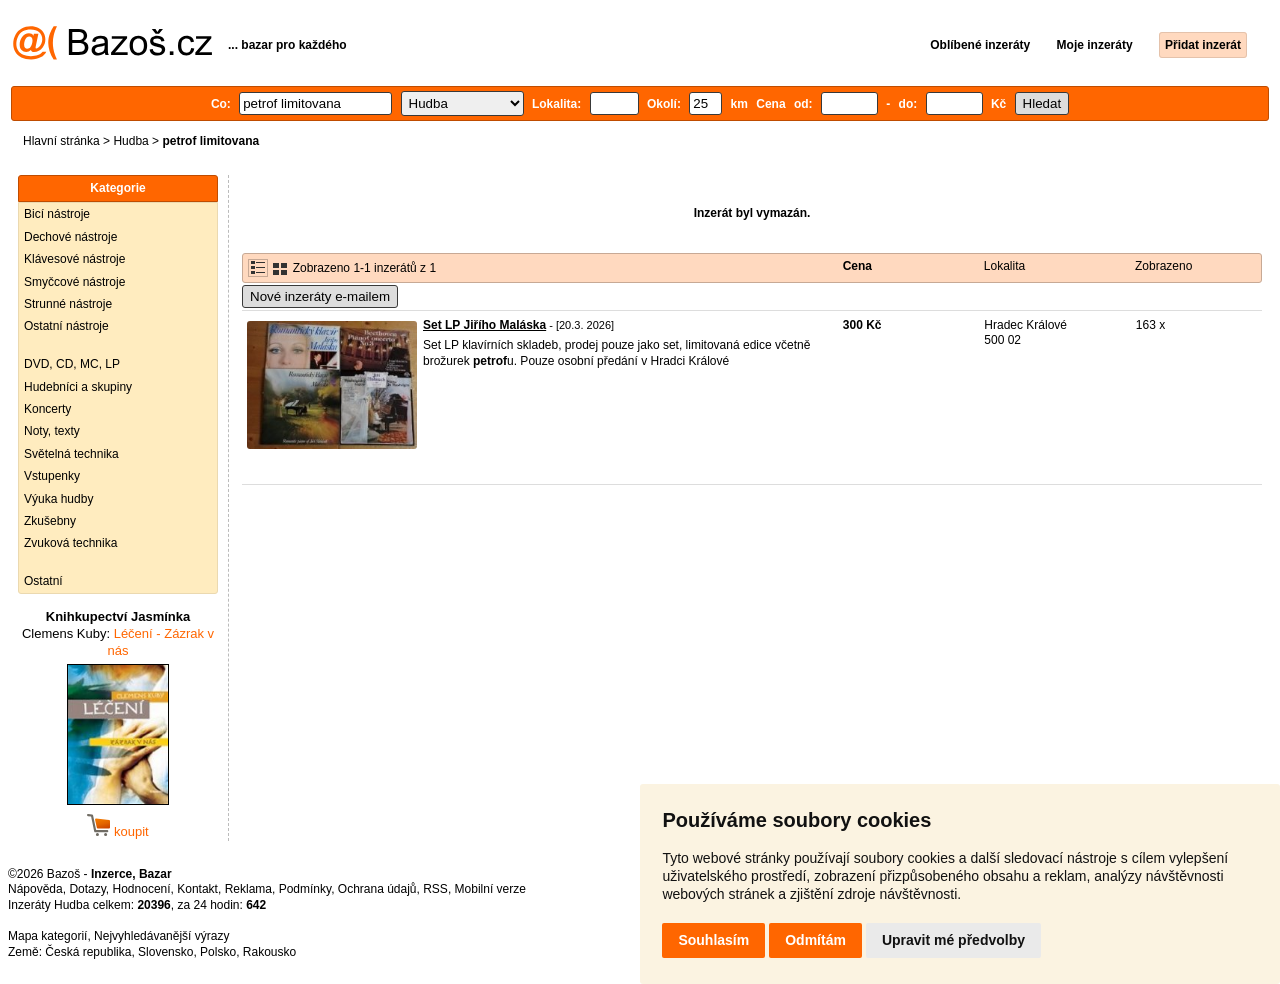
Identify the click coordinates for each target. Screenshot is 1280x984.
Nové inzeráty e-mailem (320, 296)
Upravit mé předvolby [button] (953, 940)
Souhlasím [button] (713, 940)
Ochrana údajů (377, 889)
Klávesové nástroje (74, 259)
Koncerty (47, 409)
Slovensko (165, 952)
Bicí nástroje (57, 214)
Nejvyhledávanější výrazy (161, 936)
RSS (435, 889)
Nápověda (35, 889)
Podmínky (305, 889)
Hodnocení (142, 889)
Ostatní (43, 581)
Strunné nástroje (68, 304)
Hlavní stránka (61, 141)
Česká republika (88, 952)
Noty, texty (52, 431)
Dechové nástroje (70, 237)
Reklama (248, 889)
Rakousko (269, 952)
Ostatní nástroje (66, 326)
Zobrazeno (1163, 266)
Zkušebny (50, 521)
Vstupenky (52, 476)
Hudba (130, 141)
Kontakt (197, 889)
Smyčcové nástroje (74, 282)
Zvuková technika (70, 543)
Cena (857, 266)
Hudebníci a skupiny (78, 387)
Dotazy (87, 889)
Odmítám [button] (815, 940)
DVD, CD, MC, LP (72, 364)
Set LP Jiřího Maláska (484, 325)
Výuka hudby (58, 499)
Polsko (218, 952)
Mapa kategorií (47, 936)
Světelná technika (71, 454)
